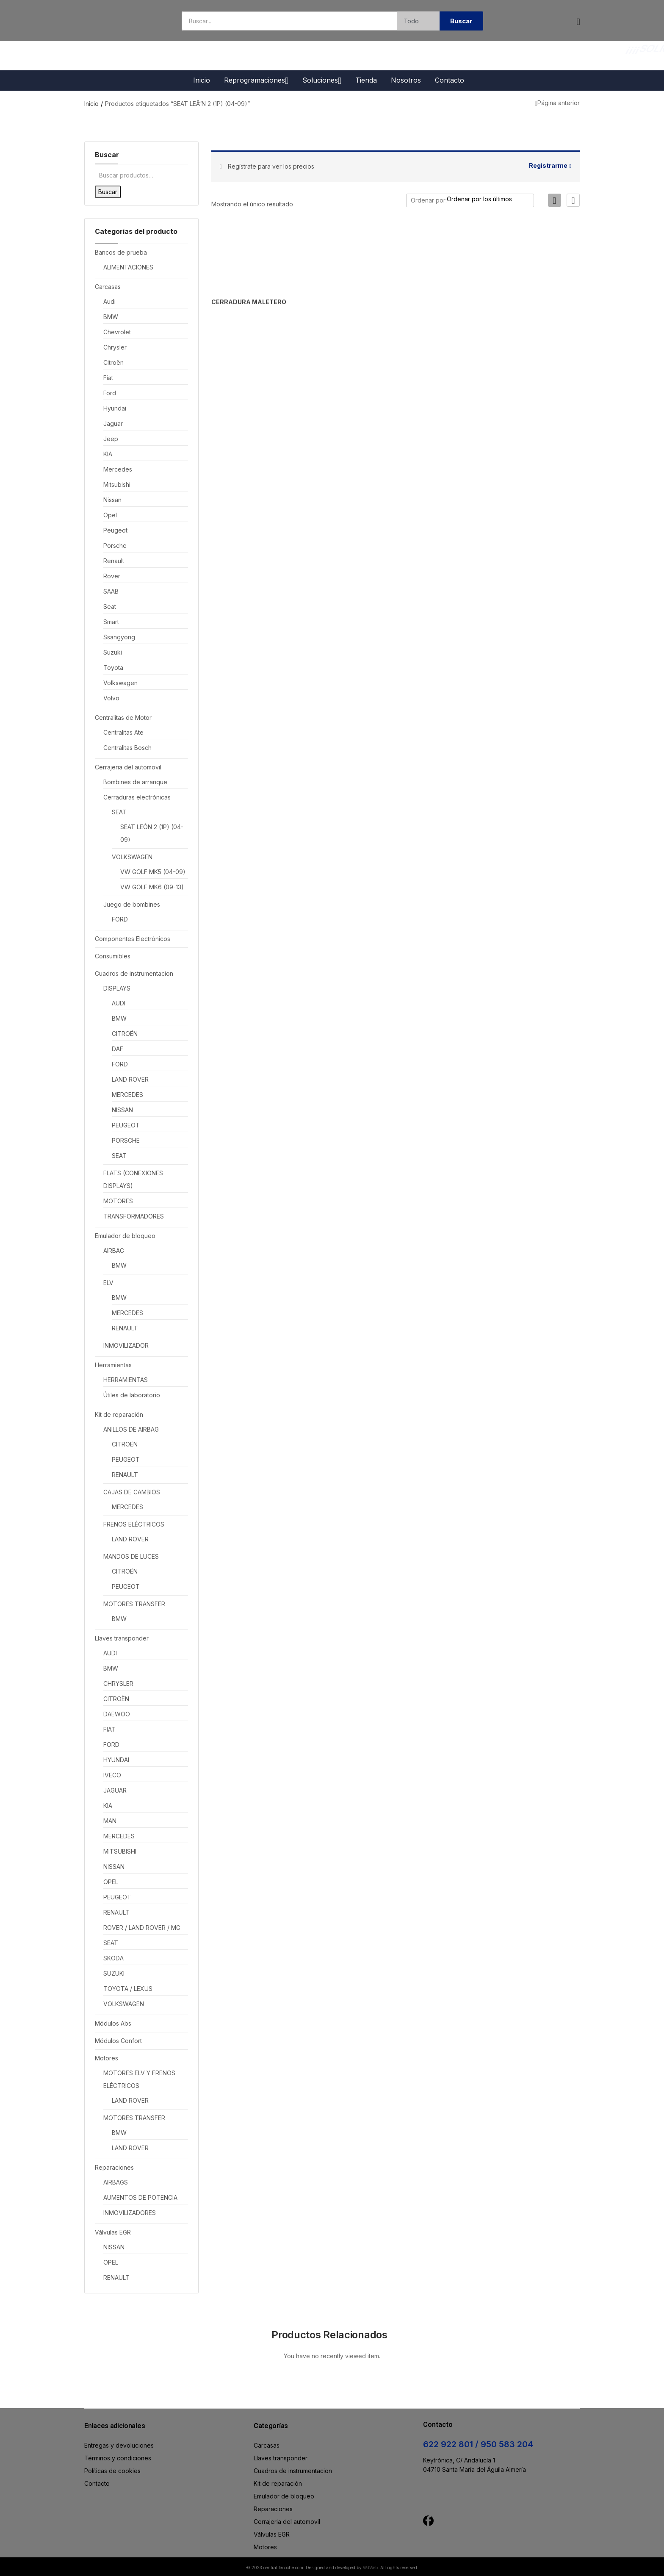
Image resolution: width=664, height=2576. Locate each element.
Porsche (115, 545)
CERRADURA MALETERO (237, 302)
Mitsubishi (116, 484)
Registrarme (548, 165)
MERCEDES (127, 1094)
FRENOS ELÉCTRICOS (133, 1524)
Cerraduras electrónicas (137, 797)
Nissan (112, 499)
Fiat (108, 377)
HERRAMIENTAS (125, 1379)
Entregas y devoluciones (119, 2445)
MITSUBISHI (119, 1851)
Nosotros (406, 80)
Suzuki (112, 652)
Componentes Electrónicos (132, 938)
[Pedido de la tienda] (492, 199)
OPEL (110, 1881)
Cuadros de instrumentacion (134, 973)
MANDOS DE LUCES (131, 1556)
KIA (107, 454)
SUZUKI (114, 1973)
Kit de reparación (119, 1414)
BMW (110, 316)
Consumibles (112, 956)
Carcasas (108, 286)
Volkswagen (120, 682)
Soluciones (321, 80)
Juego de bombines (131, 904)
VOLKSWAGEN (132, 857)
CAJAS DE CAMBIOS (131, 1492)
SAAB (111, 591)
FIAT (109, 1729)
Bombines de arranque (135, 782)
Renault (113, 560)
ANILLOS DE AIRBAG (131, 1429)
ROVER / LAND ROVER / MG (141, 1927)
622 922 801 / (452, 2444)
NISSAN (122, 1109)
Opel (110, 515)
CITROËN (125, 1033)
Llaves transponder (122, 1638)
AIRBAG (113, 1250)
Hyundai (114, 408)
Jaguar (113, 423)
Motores (106, 2058)
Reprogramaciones (256, 80)
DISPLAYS (116, 988)
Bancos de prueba (121, 252)
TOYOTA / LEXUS (127, 1988)
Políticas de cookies (112, 2470)
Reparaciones (114, 2167)
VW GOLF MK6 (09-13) (152, 887)
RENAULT (125, 1328)
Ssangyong (119, 637)
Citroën (113, 362)
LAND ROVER (130, 1079)
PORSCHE (126, 1140)
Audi (109, 301)
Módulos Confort (118, 2040)
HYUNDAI (116, 1759)
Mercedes (117, 469)
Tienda (366, 80)
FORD (120, 919)
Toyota (113, 667)
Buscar (107, 191)
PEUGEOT (126, 1125)
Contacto (449, 80)
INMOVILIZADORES (129, 2212)
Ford (109, 393)
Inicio (201, 80)
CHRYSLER (118, 1683)
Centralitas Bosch (127, 747)
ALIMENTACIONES (128, 267)
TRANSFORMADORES (133, 1216)
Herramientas (113, 1364)
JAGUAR (115, 1790)
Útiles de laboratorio (131, 1395)
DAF (117, 1048)
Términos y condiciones (117, 2458)
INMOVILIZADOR (126, 1345)
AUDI (118, 1003)
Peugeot (115, 530)
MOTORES (118, 1201)
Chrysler (115, 347)
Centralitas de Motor (123, 717)
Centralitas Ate (123, 732)
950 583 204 (507, 2444)
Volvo (111, 698)
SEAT (119, 812)
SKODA (113, 1958)
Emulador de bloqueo (125, 1235)
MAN (109, 1820)
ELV (108, 1282)
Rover (111, 576)
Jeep (110, 438)
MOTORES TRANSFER (134, 1603)
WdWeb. (371, 2567)
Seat (109, 606)
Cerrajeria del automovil (128, 767)
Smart (111, 621)
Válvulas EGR (113, 2232)
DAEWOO (116, 1714)
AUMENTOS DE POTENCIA (140, 2197)
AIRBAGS (115, 2182)
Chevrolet (117, 332)
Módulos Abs (113, 2023)
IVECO (112, 1775)
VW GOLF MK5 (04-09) (152, 871)
